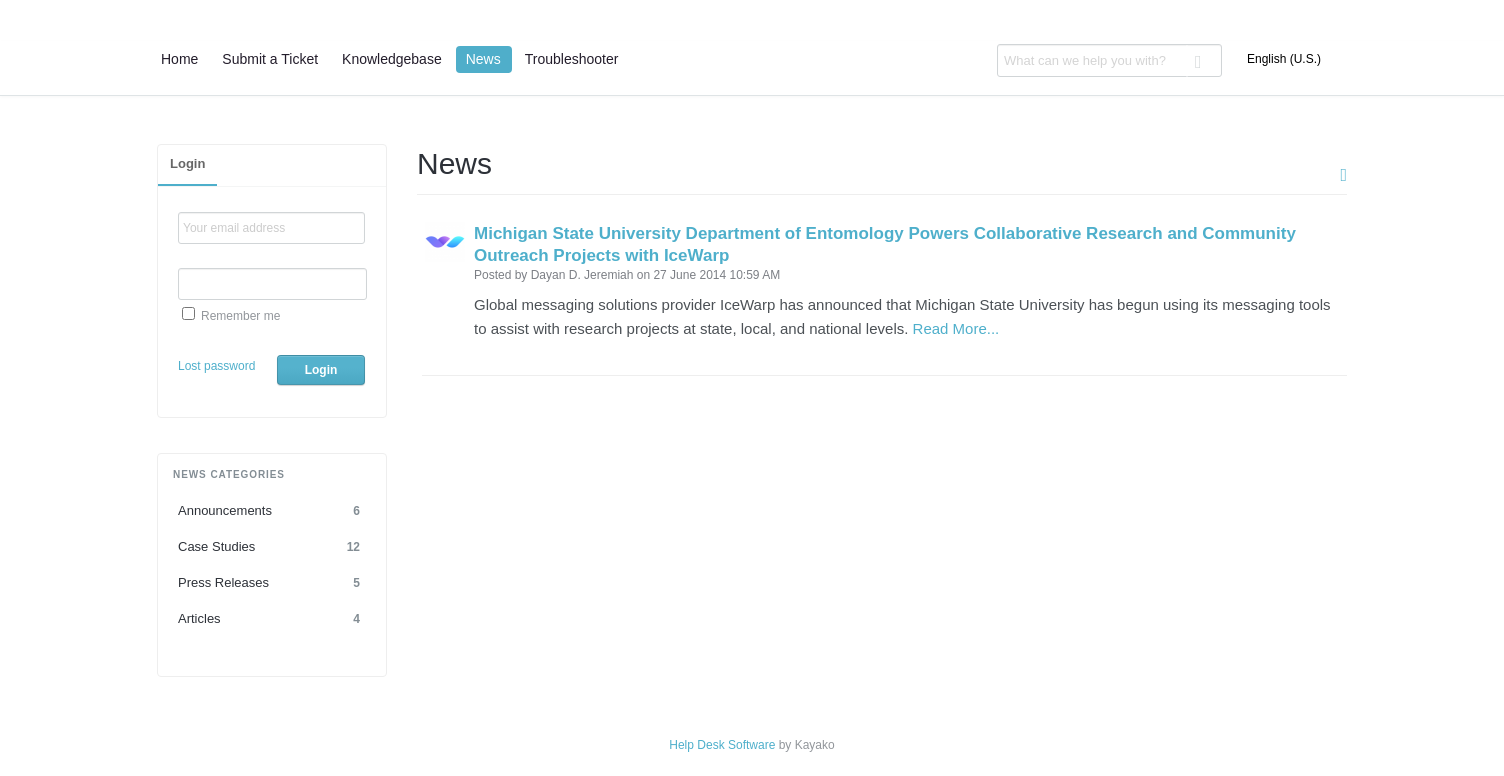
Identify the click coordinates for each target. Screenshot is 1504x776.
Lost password (216, 366)
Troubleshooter (572, 59)
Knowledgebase (392, 59)
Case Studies (272, 547)
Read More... (956, 328)
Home (179, 59)
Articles (272, 619)
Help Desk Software (722, 745)
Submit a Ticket (270, 59)
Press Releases (272, 583)
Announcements (272, 511)
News (483, 59)
